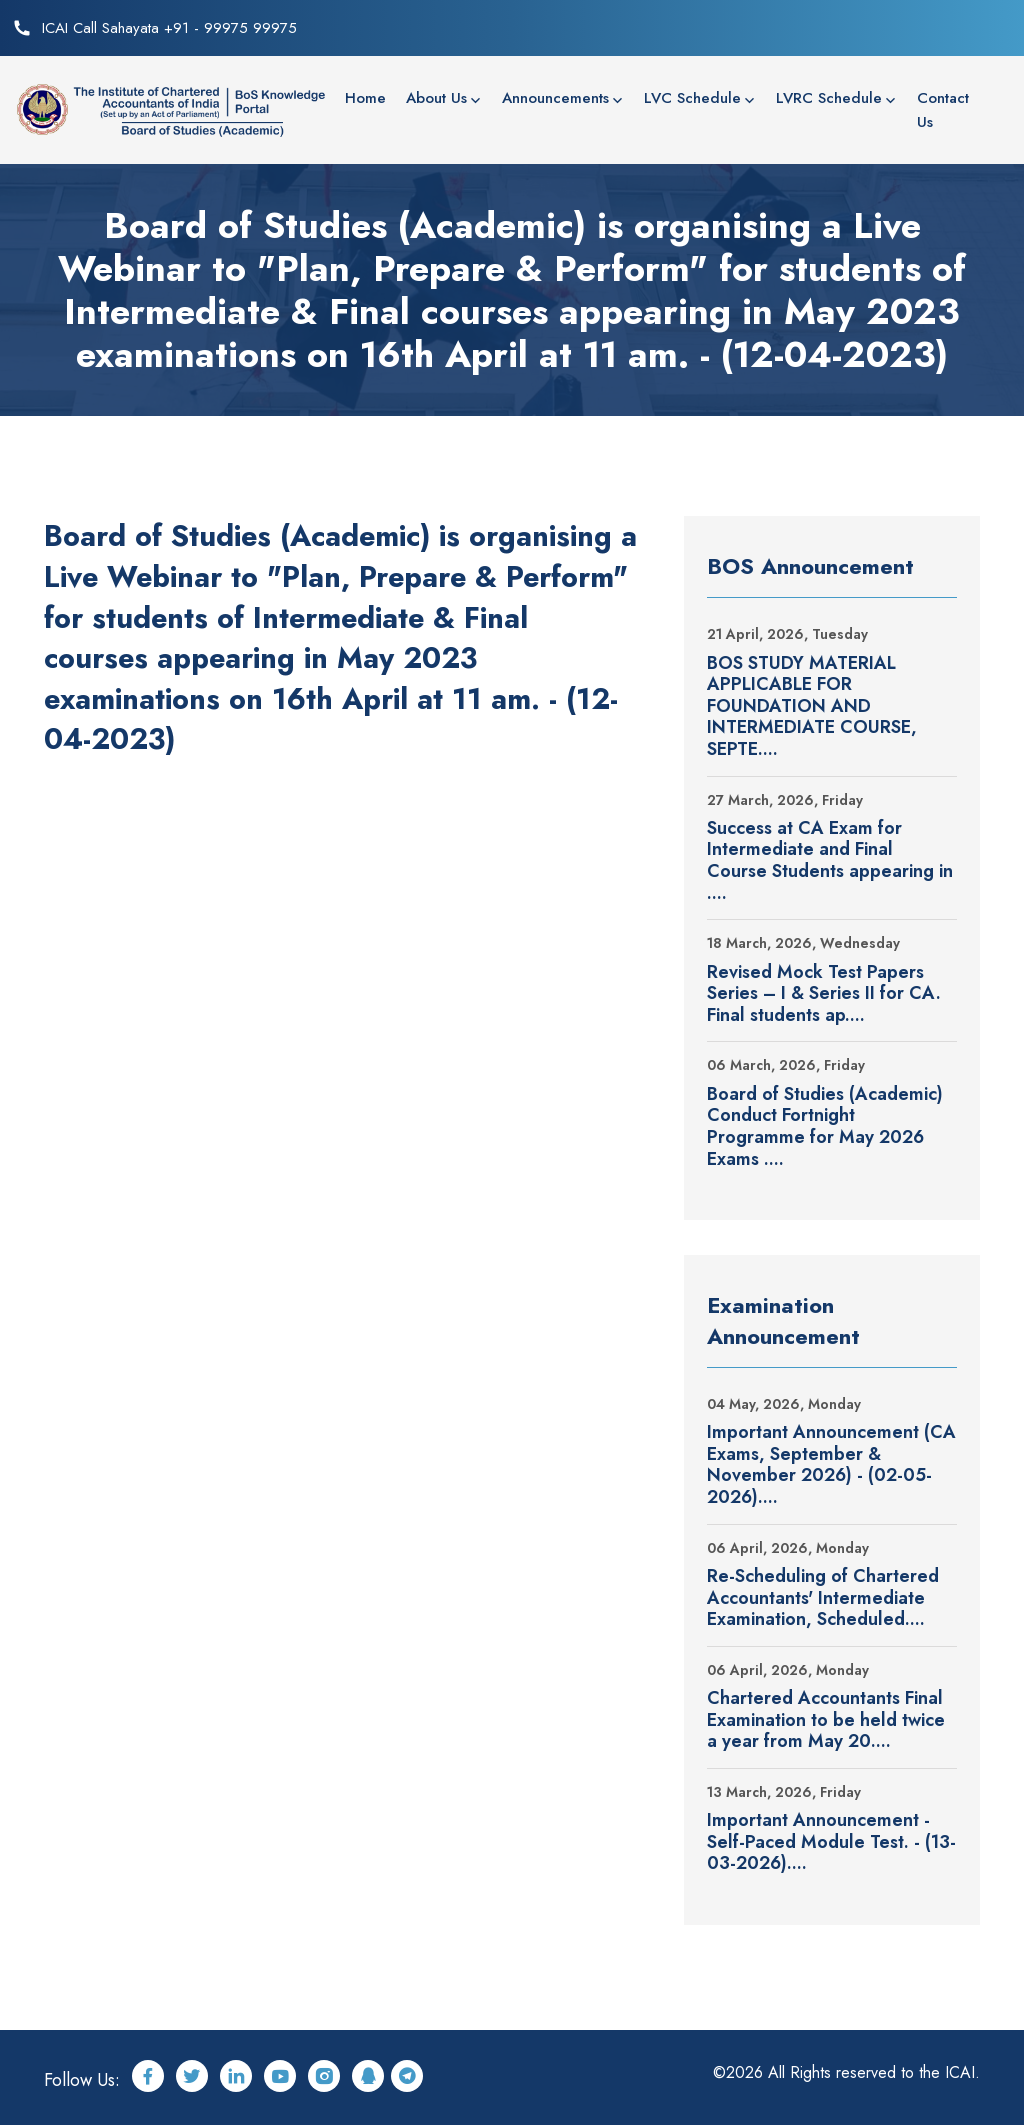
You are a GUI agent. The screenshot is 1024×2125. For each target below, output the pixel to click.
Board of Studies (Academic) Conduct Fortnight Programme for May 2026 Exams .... (825, 1127)
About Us (436, 98)
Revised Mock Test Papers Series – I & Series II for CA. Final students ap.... (824, 994)
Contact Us (943, 110)
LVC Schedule (692, 98)
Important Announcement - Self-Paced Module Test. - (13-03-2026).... (831, 1842)
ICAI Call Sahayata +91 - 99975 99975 (169, 28)
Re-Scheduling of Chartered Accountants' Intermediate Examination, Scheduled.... (823, 1598)
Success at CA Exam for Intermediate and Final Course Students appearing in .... (830, 861)
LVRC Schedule (829, 98)
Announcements (555, 98)
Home (365, 98)
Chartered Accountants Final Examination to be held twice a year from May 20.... (826, 1720)
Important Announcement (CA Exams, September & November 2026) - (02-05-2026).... (831, 1465)
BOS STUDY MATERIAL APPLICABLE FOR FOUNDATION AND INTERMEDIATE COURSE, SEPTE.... (812, 707)
